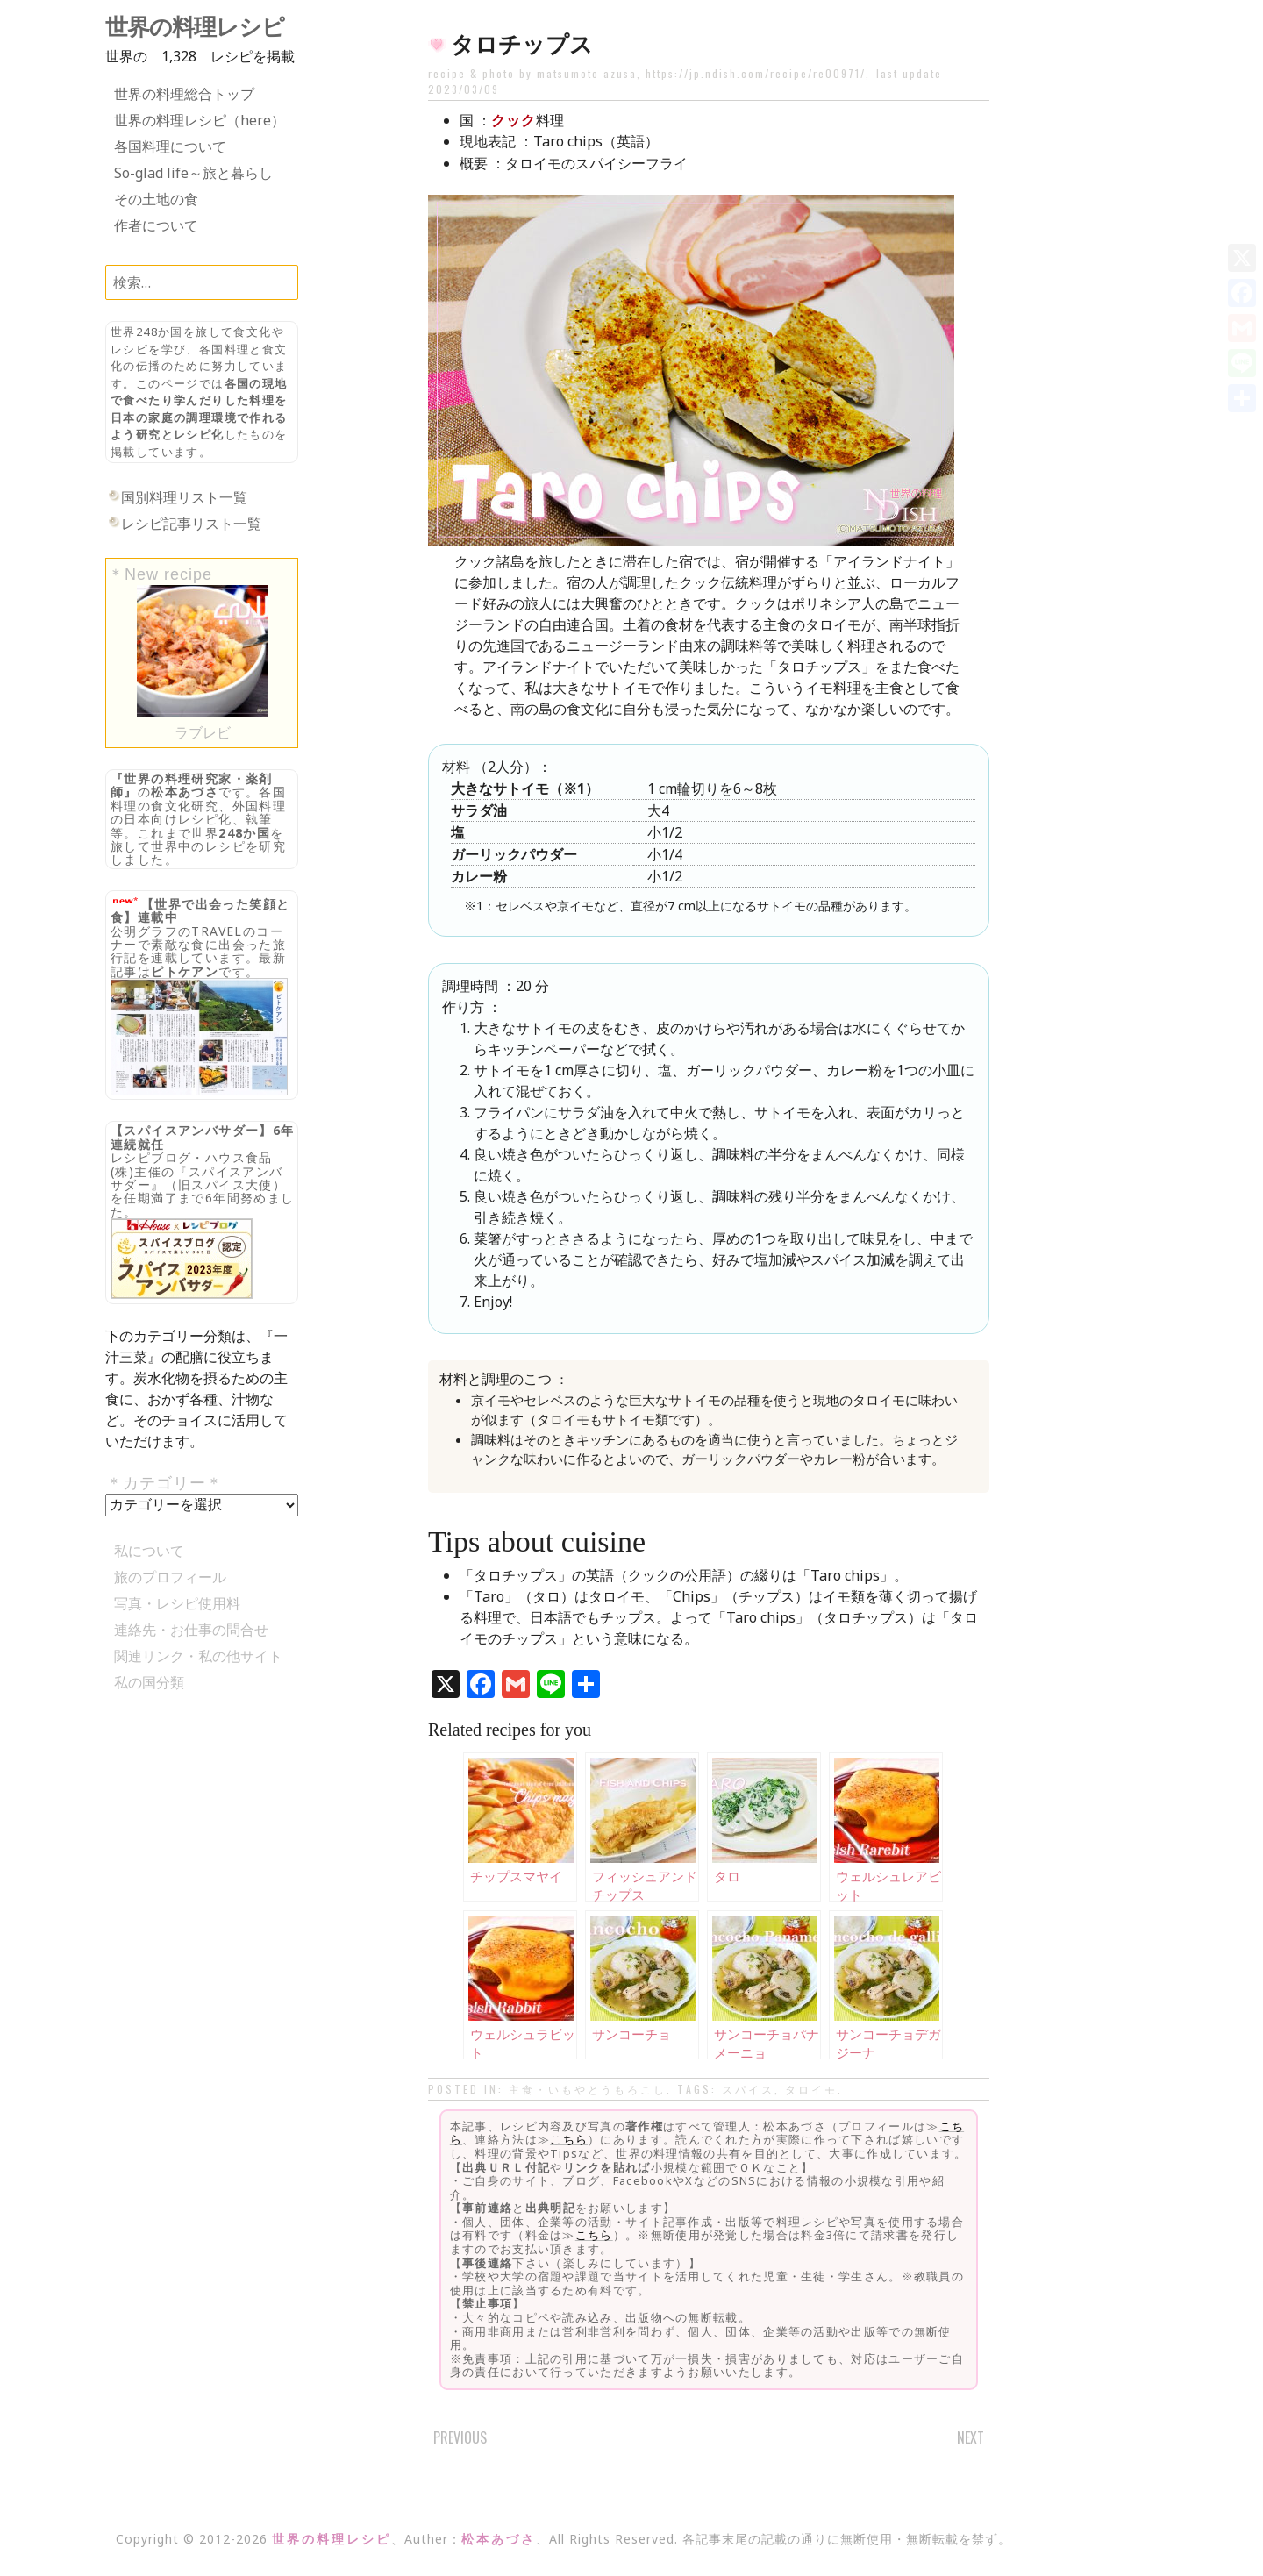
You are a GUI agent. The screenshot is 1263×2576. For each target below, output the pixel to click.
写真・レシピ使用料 (177, 1603)
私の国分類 (149, 1682)
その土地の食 (156, 199)
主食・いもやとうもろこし (588, 2088)
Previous (460, 2437)
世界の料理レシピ (194, 27)
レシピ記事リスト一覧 (191, 523)
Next (970, 2437)
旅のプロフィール (170, 1577)
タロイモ (811, 2088)
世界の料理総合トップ (184, 93)
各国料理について (170, 146)
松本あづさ (184, 791)
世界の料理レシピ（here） (199, 120)
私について (149, 1550)
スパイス (748, 2088)
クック (513, 120)
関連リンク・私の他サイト (198, 1656)
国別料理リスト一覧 (184, 497)
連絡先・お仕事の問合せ (191, 1629)
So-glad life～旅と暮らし (193, 172)
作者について (156, 225)
